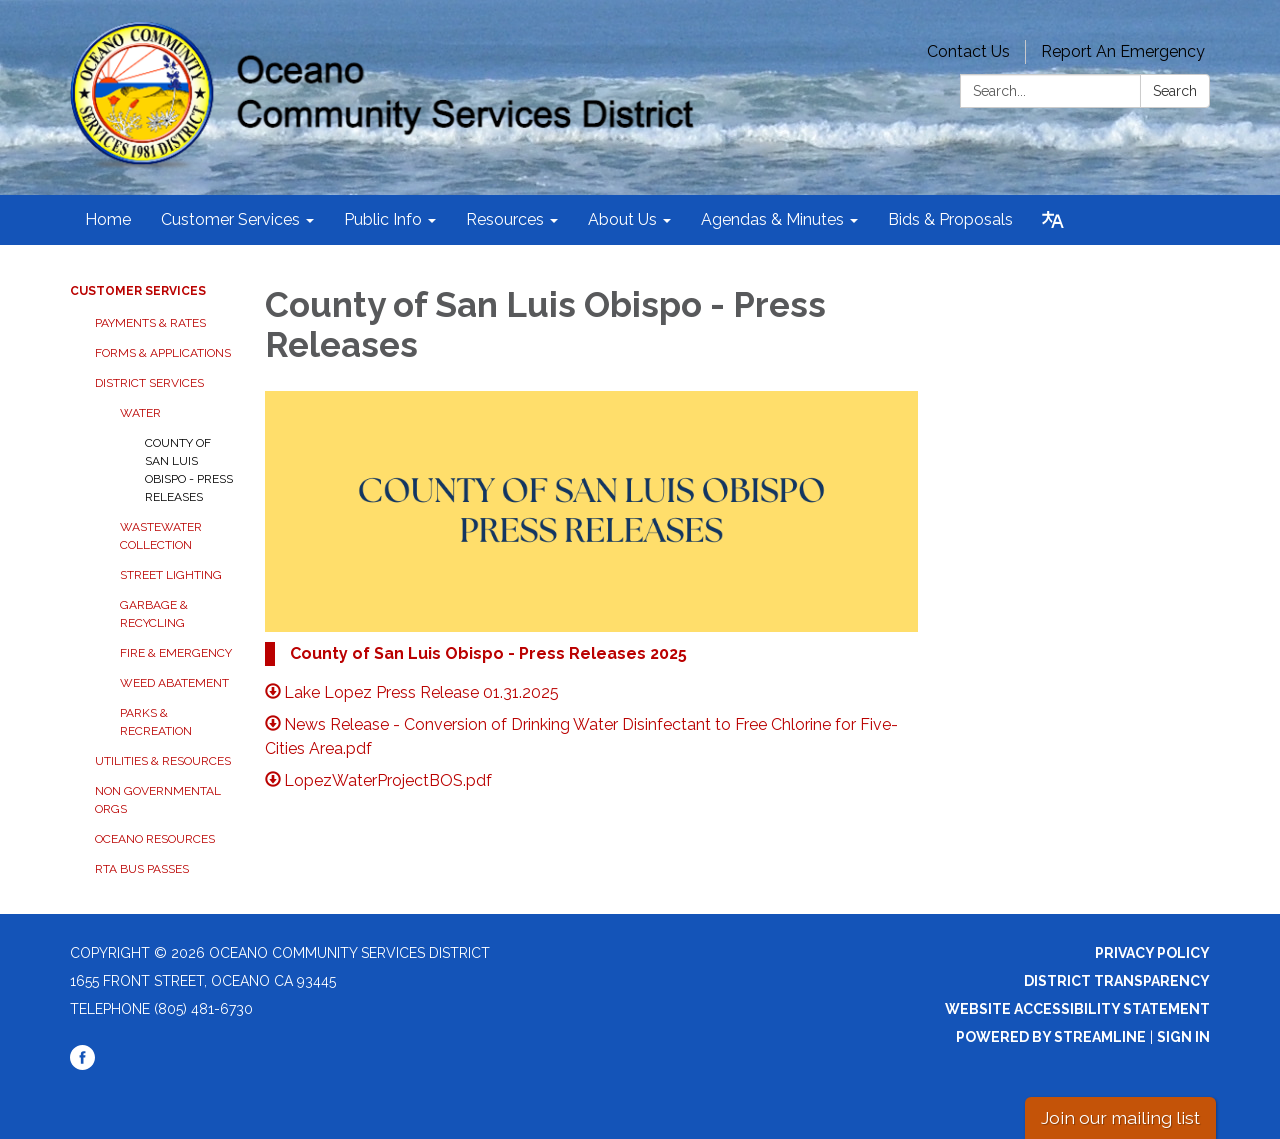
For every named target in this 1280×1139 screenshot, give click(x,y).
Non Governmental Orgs (158, 800)
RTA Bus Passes (142, 869)
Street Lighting (171, 575)
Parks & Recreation (156, 722)
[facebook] (82, 1065)
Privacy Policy (1152, 953)
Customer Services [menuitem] (230, 219)
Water (140, 413)
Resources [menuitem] (505, 219)
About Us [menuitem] (622, 219)
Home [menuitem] (108, 219)
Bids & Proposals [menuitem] (950, 219)
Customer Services (138, 291)
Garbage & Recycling (154, 614)
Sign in (1183, 1037)
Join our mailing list (1120, 1117)
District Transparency (1117, 981)
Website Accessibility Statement (1077, 1009)
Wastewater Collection (161, 536)
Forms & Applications (163, 353)
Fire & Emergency (176, 653)
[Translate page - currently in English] (1053, 220)
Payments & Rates (150, 323)
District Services (149, 383)
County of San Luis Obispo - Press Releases (189, 470)
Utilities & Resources (163, 761)
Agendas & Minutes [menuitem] (772, 219)
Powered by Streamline (1051, 1037)
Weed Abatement (174, 683)
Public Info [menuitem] (383, 219)
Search (1175, 91)
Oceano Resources (155, 839)
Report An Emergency (1123, 51)
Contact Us (968, 51)
